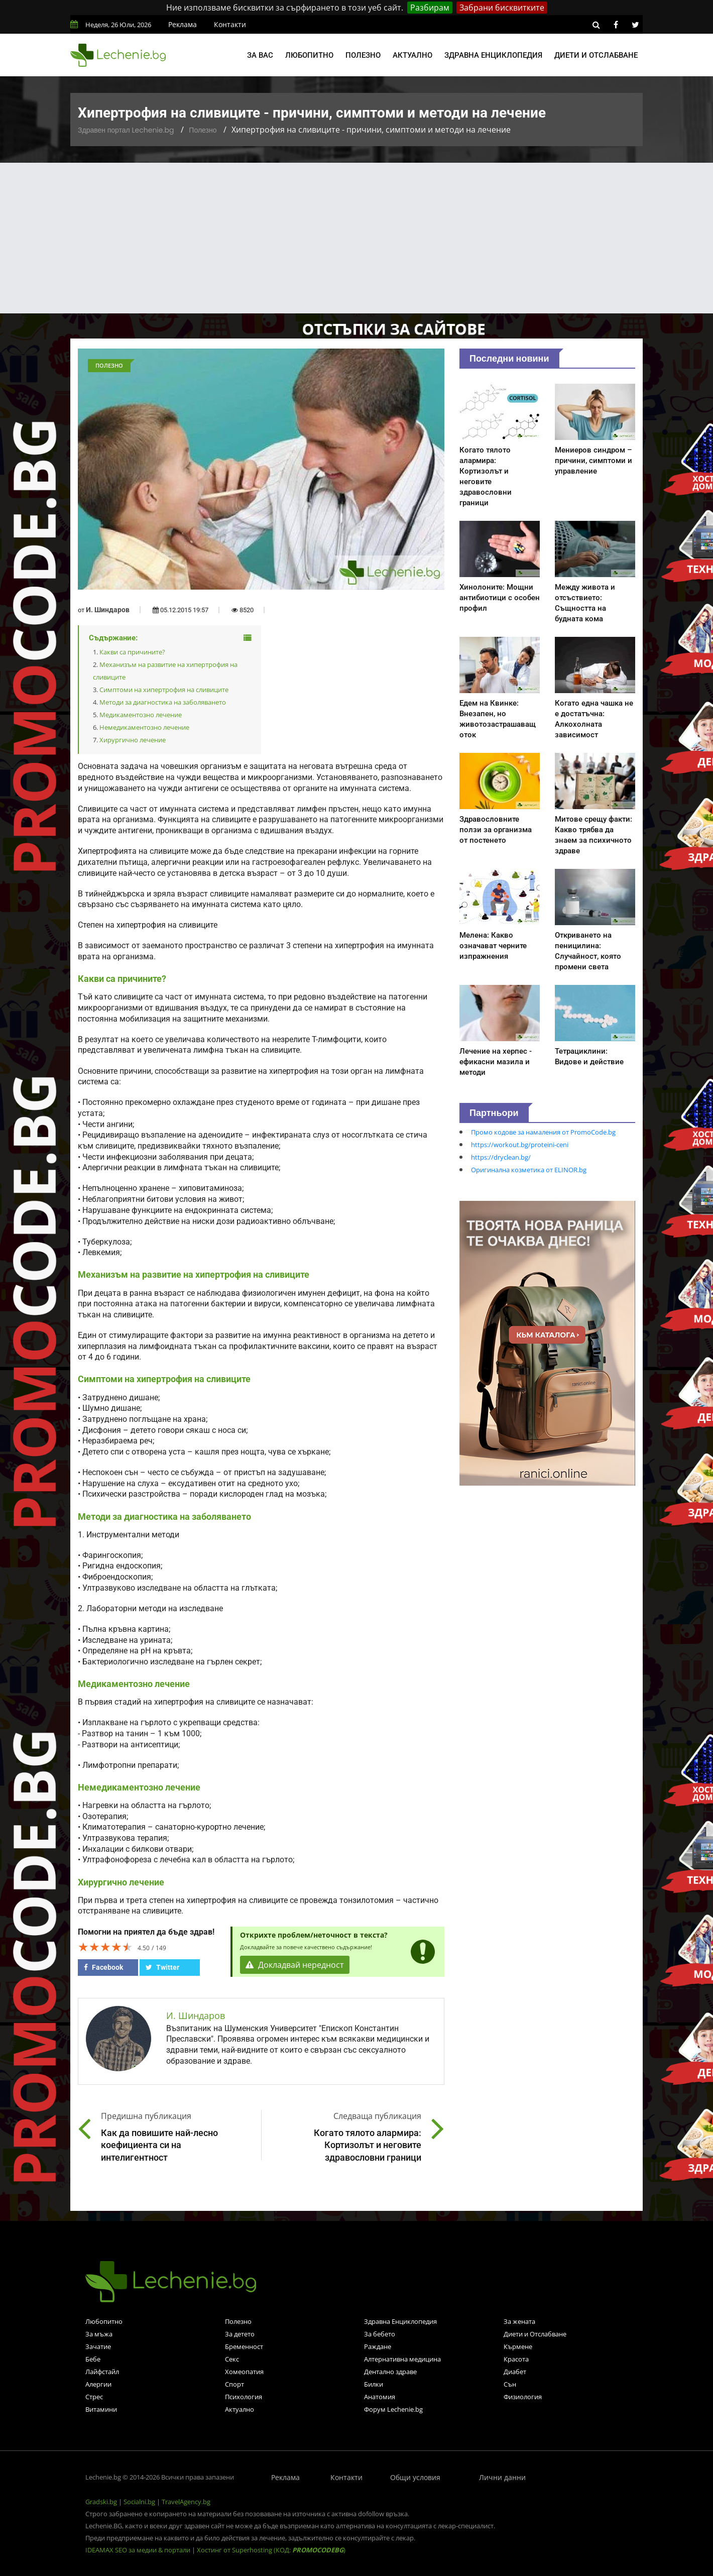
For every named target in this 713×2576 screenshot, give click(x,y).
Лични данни (502, 2477)
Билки (373, 2384)
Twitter (162, 1967)
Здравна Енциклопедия (400, 2321)
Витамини (101, 2409)
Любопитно (309, 55)
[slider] (105, 1947)
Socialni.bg (139, 2501)
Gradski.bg (101, 2501)
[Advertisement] (356, 238)
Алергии (98, 2384)
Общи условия (415, 2477)
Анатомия (379, 2396)
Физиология (523, 2396)
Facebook (103, 1967)
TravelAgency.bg (186, 2501)
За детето (240, 2333)
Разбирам (429, 7)
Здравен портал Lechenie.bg (126, 130)
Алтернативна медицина (402, 2359)
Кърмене (518, 2346)
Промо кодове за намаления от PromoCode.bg (543, 1132)
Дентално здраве (390, 2371)
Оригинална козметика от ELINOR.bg (528, 1169)
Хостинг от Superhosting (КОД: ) (271, 2549)
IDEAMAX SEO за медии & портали (138, 2549)
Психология (243, 2396)
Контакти (230, 24)
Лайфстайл (102, 2371)
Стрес (94, 2396)
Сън (510, 2384)
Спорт (234, 2384)
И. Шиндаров (108, 610)
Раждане (377, 2346)
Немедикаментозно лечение (144, 727)
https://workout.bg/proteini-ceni (519, 1144)
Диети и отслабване (596, 55)
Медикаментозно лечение (140, 714)
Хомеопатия (244, 2371)
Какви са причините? (132, 651)
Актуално (412, 55)
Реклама (182, 24)
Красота (516, 2359)
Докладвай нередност (295, 1964)
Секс (232, 2359)
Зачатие (98, 2346)
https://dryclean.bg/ (501, 1157)
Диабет (515, 2371)
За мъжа (98, 2333)
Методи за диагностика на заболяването (162, 702)
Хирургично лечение (132, 739)
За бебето (379, 2333)
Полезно (363, 55)
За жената (519, 2321)
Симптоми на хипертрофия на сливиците (163, 689)
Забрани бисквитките (501, 7)
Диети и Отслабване (535, 2333)
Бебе (92, 2359)
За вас (260, 55)
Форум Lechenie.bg (393, 2409)
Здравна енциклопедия (493, 55)
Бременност (244, 2346)
